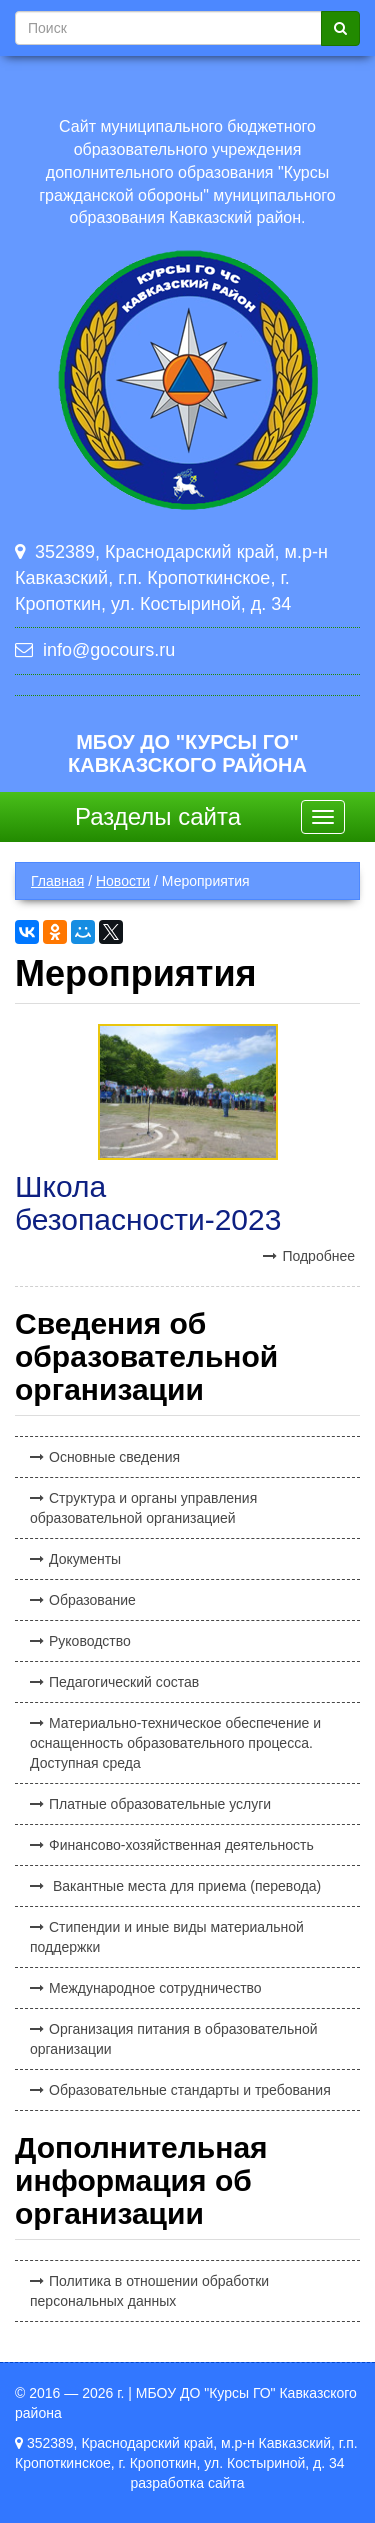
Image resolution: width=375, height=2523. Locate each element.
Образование (92, 1600)
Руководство (90, 1641)
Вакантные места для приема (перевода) (185, 1886)
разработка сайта (187, 2483)
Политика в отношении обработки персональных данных (149, 2291)
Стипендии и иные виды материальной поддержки (167, 1937)
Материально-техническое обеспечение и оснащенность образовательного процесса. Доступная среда (175, 1743)
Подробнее (318, 1256)
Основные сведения (114, 1457)
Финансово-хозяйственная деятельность (181, 1845)
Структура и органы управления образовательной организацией (143, 1508)
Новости (123, 881)
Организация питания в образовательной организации (174, 2039)
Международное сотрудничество (155, 1988)
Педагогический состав (124, 1682)
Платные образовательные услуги (160, 1804)
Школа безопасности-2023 (148, 1203)
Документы (85, 1559)
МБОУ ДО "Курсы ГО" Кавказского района (187, 753)
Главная (57, 881)
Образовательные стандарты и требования (190, 2090)
